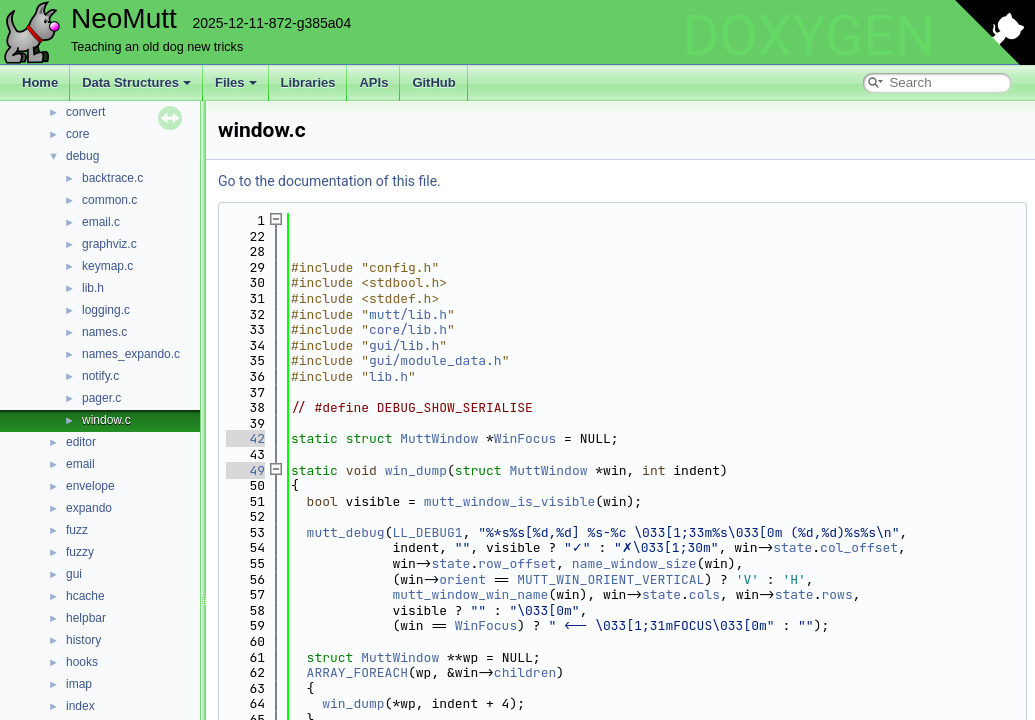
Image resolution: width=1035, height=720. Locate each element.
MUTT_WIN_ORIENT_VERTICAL (610, 579)
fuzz (77, 530)
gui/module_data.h (435, 360)
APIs (373, 82)
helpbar (86, 618)
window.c (106, 420)
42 (245, 438)
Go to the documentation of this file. (329, 181)
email (80, 464)
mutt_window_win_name (470, 594)
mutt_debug (346, 532)
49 (245, 470)
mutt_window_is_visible (510, 501)
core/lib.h (408, 329)
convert (85, 112)
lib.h (93, 288)
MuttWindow (439, 438)
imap (79, 684)
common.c (109, 200)
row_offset (517, 563)
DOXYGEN (808, 36)
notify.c (100, 376)
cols (704, 594)
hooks (82, 662)
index (80, 706)
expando (89, 508)
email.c (101, 222)
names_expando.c (131, 354)
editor (81, 442)
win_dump (416, 470)
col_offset (859, 547)
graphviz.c (109, 244)
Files (236, 82)
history (83, 640)
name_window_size (634, 563)
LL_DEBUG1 (427, 532)
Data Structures (136, 82)
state (792, 547)
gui (74, 574)
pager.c (101, 398)
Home (40, 82)
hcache (85, 596)
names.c (104, 332)
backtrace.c (112, 178)
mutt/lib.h (408, 314)
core (77, 134)
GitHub (433, 82)
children (525, 672)
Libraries (308, 82)
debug (82, 156)
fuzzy (80, 552)
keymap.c (107, 266)
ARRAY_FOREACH (357, 672)
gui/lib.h (404, 345)
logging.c (106, 310)
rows (837, 594)
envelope (90, 486)
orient (462, 579)
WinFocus (525, 438)
